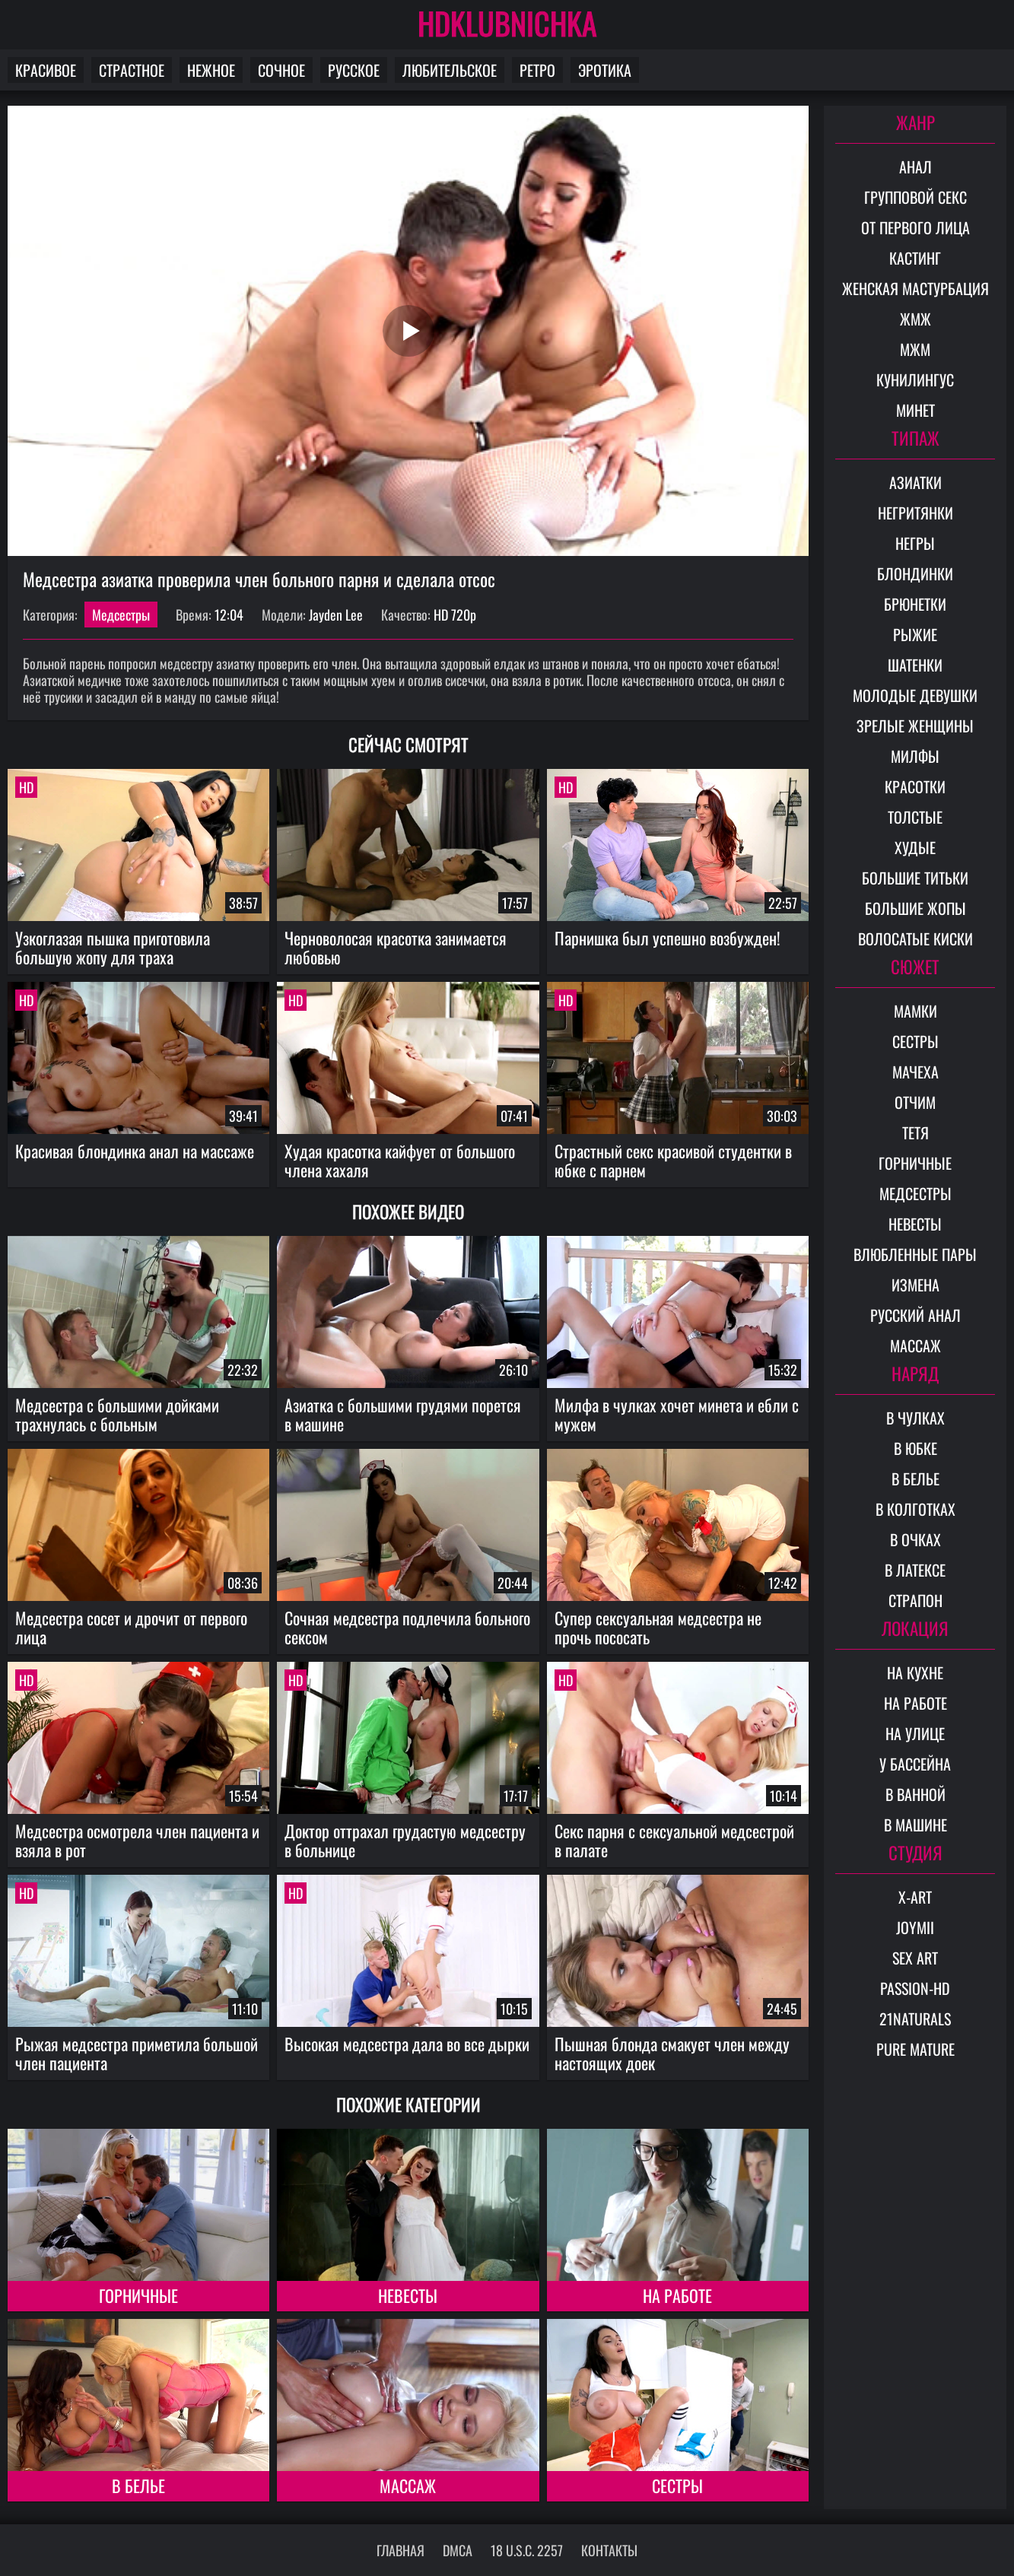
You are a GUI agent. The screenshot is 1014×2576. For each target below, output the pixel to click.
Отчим (915, 1102)
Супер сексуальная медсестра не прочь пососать (658, 1627)
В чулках (915, 1417)
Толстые (915, 816)
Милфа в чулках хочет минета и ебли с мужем (677, 1414)
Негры (915, 543)
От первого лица (915, 227)
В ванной (915, 1794)
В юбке (915, 1448)
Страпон (915, 1600)
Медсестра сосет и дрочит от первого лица (131, 1627)
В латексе (915, 1569)
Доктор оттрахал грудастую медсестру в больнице (405, 1840)
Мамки (915, 1010)
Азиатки (915, 482)
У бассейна (915, 1763)
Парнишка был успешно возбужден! (667, 938)
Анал (915, 166)
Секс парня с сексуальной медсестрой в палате (674, 1840)
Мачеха (915, 1071)
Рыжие (915, 634)
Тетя (915, 1132)
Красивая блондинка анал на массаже (134, 1151)
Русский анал (915, 1315)
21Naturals (915, 2018)
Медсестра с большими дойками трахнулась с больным (117, 1414)
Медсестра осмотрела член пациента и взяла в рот (137, 1840)
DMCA (457, 2550)
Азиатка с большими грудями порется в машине (402, 1414)
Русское (354, 70)
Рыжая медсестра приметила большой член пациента (136, 2053)
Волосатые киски (915, 938)
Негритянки (915, 512)
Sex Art (915, 1957)
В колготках (915, 1509)
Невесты (407, 2295)
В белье (138, 2485)
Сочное (281, 70)
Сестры (677, 2485)
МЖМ (915, 349)
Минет (915, 410)
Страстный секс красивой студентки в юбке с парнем (673, 1160)
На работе (677, 2295)
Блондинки (915, 573)
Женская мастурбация (915, 288)
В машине (915, 1824)
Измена (915, 1284)
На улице (915, 1733)
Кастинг (915, 257)
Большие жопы (915, 908)
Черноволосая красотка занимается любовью (395, 947)
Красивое (45, 70)
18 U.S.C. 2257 (527, 2550)
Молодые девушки (915, 695)
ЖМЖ (915, 318)
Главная (400, 2550)
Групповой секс (915, 197)
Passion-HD (915, 1988)
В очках (915, 1539)
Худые (915, 847)
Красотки (915, 786)
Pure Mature (915, 2049)
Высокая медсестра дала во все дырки (406, 2043)
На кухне (915, 1672)
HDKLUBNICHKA (507, 23)
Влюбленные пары (915, 1254)
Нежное (211, 70)
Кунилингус (915, 379)
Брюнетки (915, 603)
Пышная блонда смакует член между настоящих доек (672, 2053)
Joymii (915, 1927)
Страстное (131, 70)
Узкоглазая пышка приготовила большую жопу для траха (112, 947)
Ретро (537, 70)
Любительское (449, 70)
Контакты (609, 2550)
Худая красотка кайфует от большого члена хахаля (399, 1160)
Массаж (408, 2485)
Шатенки (915, 664)
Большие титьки (915, 877)
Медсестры (121, 614)
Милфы (915, 756)
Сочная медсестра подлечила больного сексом (407, 1627)
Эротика (604, 70)
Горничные (138, 2295)
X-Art (915, 1896)
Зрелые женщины (915, 725)
